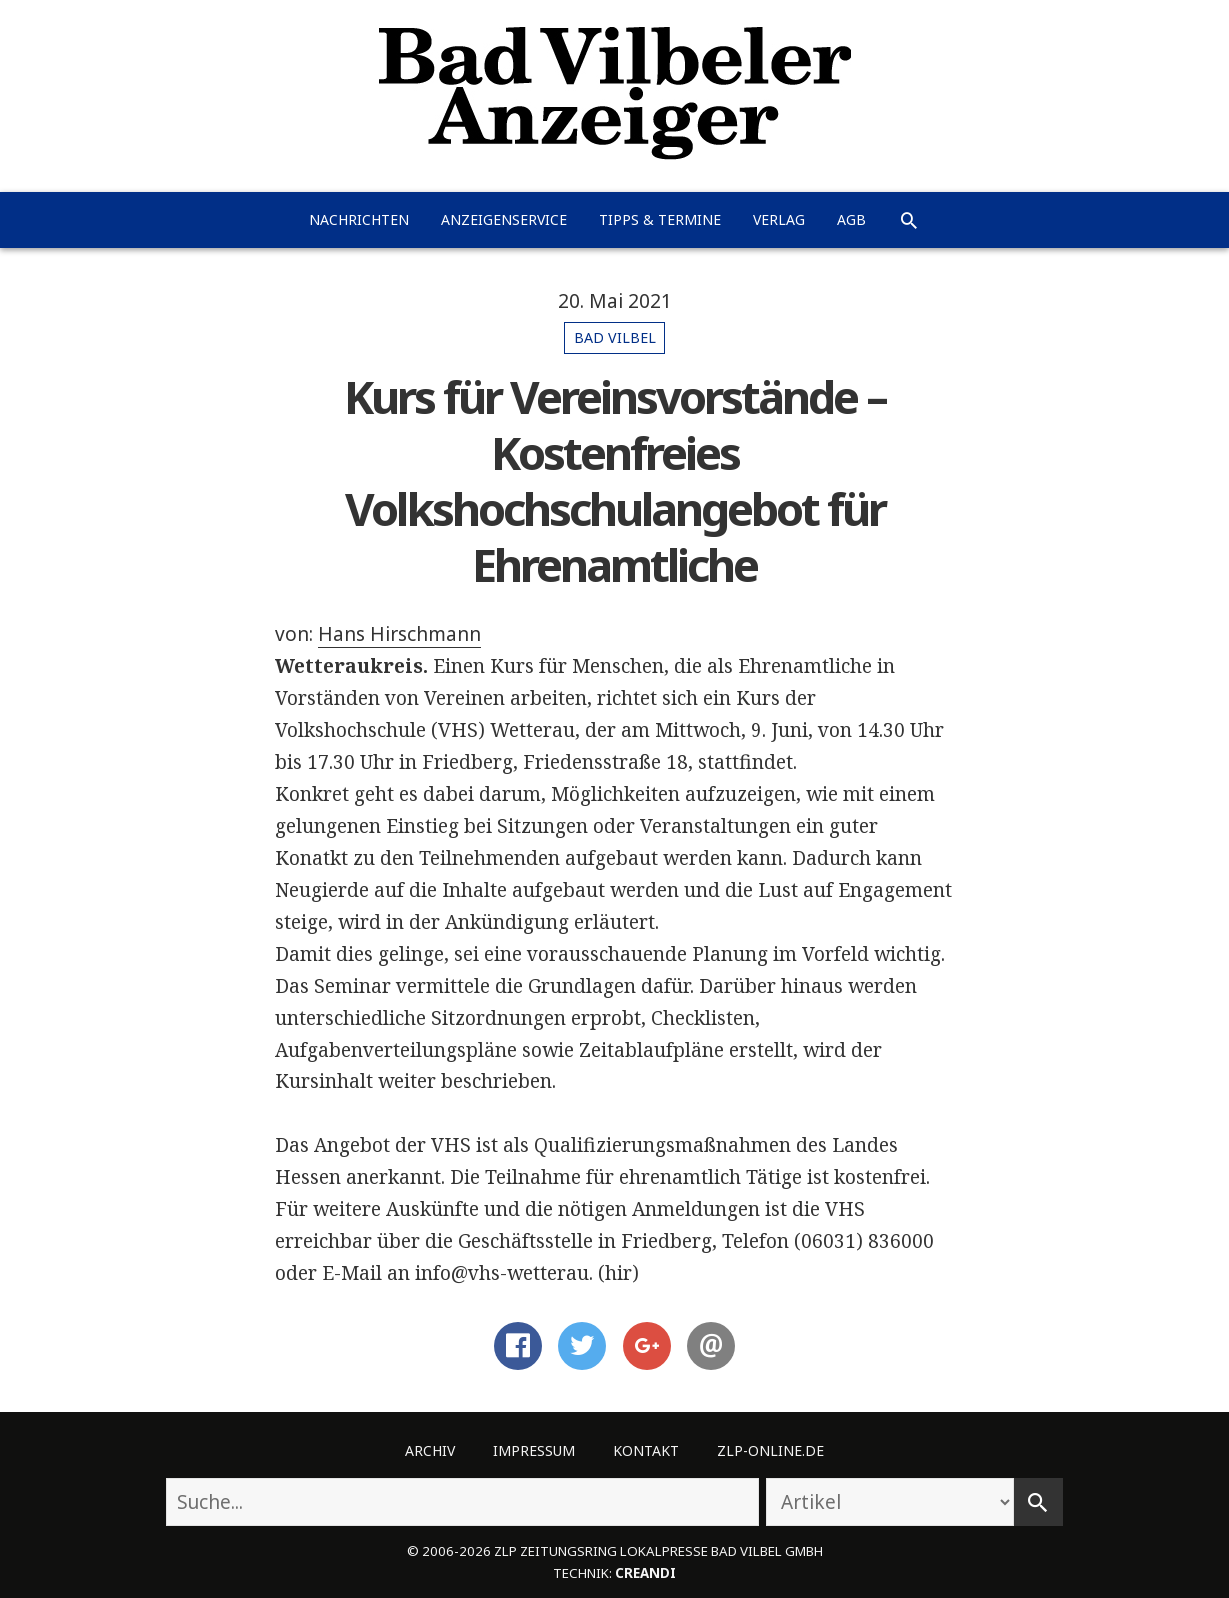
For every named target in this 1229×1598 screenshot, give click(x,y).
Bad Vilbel (615, 337)
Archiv (430, 1450)
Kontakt (646, 1450)
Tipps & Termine (660, 219)
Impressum (534, 1450)
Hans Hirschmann (399, 634)
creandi (645, 1573)
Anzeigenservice (504, 219)
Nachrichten (359, 219)
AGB (851, 219)
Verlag (779, 219)
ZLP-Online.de (770, 1450)
